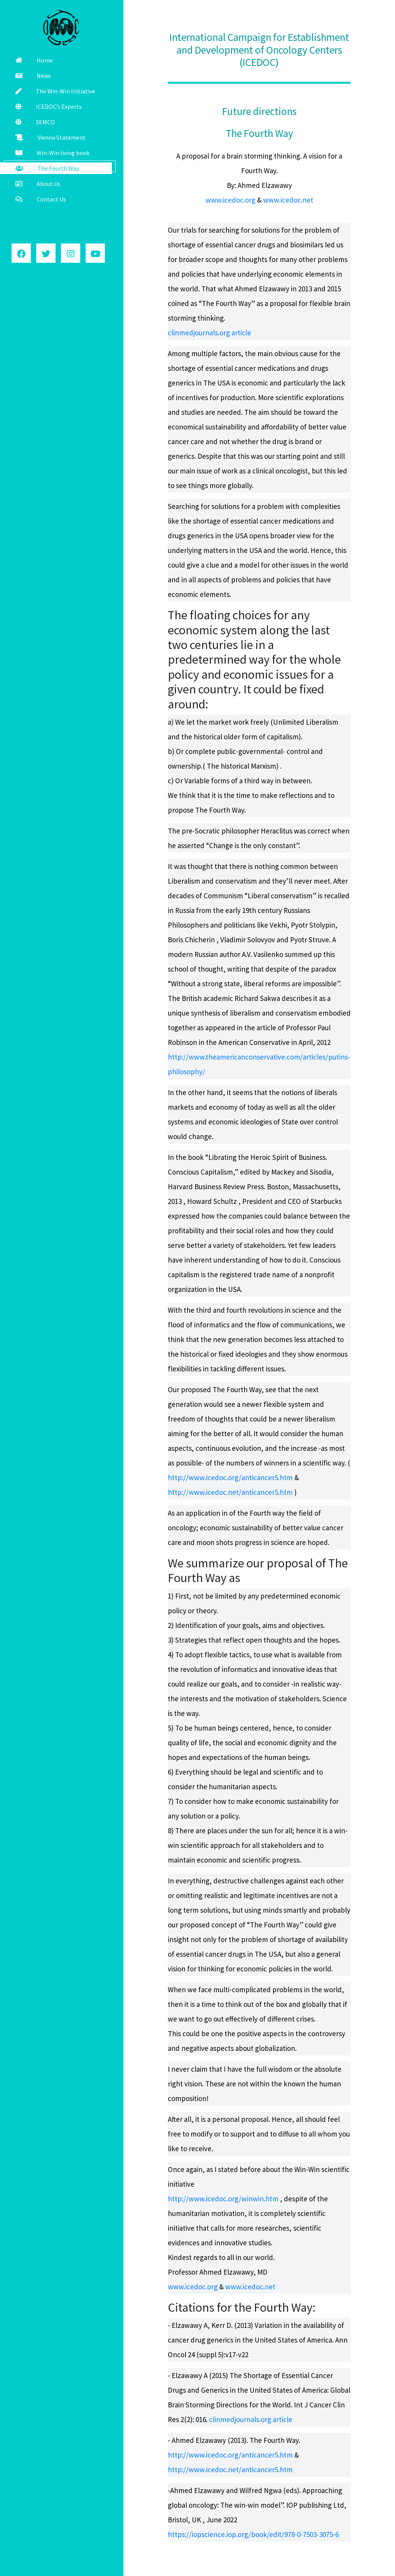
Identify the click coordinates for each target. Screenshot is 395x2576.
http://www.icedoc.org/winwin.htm (223, 2198)
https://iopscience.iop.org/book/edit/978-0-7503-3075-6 (253, 2534)
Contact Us (40, 199)
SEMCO (35, 122)
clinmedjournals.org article (209, 332)
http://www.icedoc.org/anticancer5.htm (231, 1477)
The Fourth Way (47, 168)
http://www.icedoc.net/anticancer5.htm (231, 1492)
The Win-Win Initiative (55, 91)
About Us (38, 184)
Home (34, 60)
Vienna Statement (50, 137)
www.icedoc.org (230, 200)
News (33, 75)
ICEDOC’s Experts (48, 106)
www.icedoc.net (288, 200)
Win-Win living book (52, 153)
